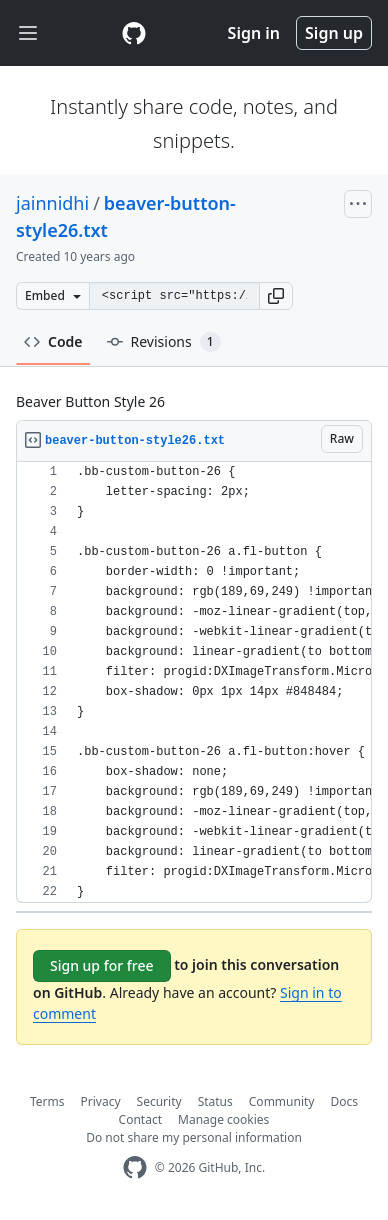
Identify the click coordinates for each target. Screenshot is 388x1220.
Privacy (101, 1101)
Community (282, 1101)
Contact (140, 1119)
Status (215, 1101)
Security (159, 1101)
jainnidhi (52, 203)
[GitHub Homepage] (135, 1167)
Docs (344, 1101)
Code (53, 341)
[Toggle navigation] (28, 33)
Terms (47, 1101)
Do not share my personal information (194, 1137)
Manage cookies (223, 1119)
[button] (276, 296)
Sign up (334, 33)
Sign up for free (102, 965)
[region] (194, 682)
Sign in (254, 33)
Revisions (164, 342)
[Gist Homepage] (134, 33)
